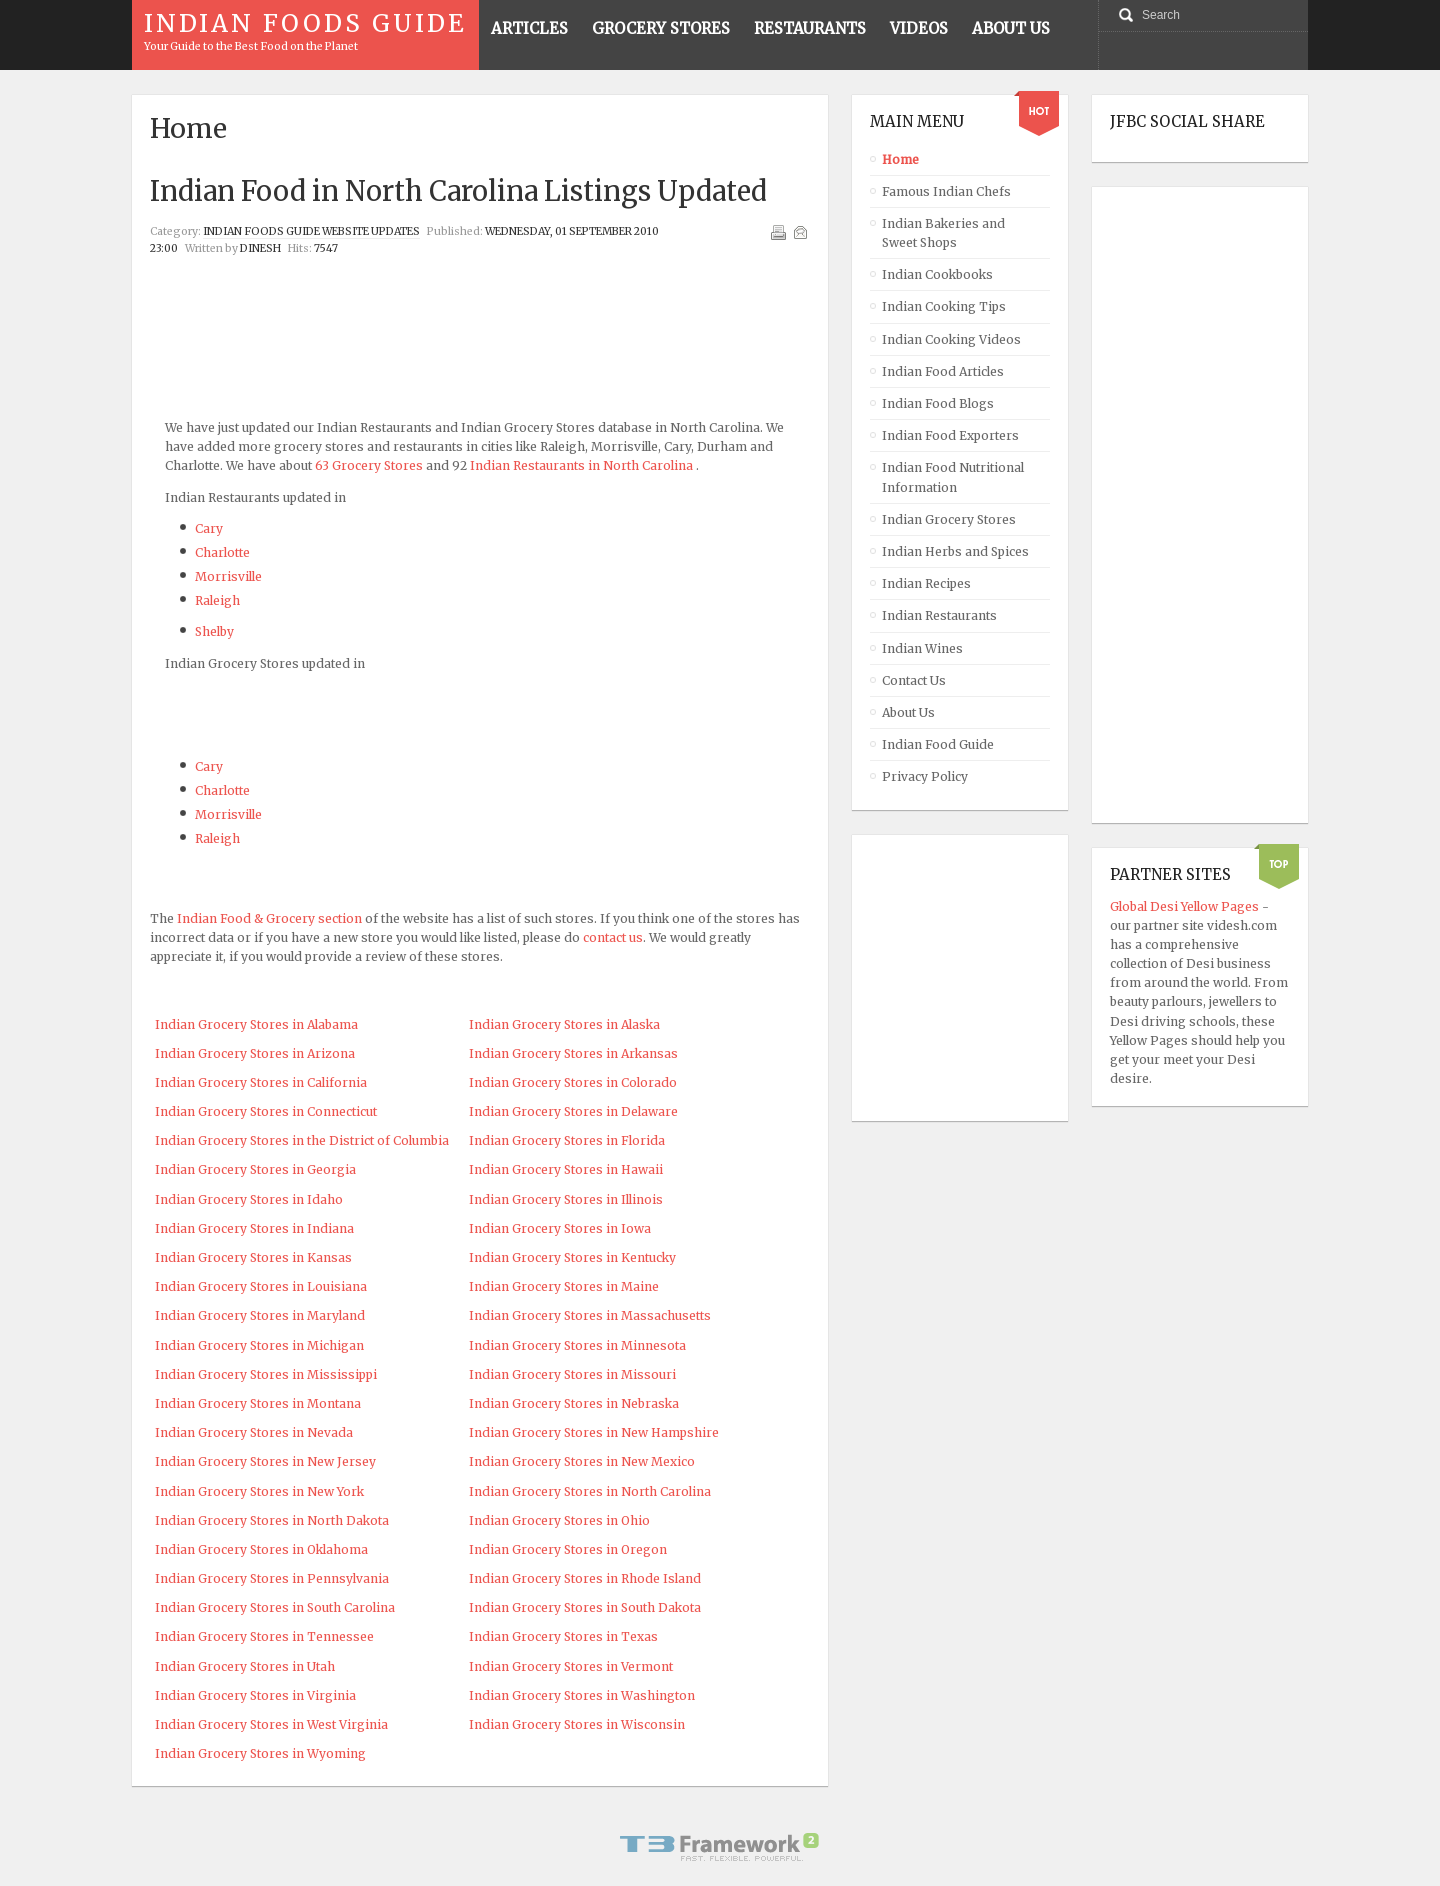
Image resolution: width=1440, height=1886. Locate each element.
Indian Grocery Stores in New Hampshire (594, 1432)
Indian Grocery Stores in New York (259, 1491)
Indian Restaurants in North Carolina (581, 465)
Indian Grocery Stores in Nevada (254, 1432)
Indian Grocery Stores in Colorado (573, 1082)
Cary (209, 528)
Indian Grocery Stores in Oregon (568, 1549)
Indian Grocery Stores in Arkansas (573, 1053)
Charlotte (222, 552)
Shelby (214, 631)
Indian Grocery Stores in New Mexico (582, 1461)
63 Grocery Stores (369, 465)
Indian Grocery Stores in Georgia (255, 1169)
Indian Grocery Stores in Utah (245, 1666)
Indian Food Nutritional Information (953, 477)
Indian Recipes (926, 583)
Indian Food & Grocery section (269, 918)
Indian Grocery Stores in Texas (563, 1636)
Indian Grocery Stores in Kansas (253, 1257)
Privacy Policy (925, 776)
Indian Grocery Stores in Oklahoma (261, 1549)
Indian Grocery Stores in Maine (564, 1286)
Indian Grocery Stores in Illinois (566, 1199)
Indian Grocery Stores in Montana (258, 1403)
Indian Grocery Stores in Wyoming (260, 1753)
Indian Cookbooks (937, 274)
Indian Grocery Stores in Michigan (259, 1345)
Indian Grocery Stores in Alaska (564, 1024)
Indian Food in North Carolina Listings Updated (458, 191)
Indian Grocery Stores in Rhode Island (585, 1578)
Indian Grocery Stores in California (261, 1082)
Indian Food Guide (938, 744)
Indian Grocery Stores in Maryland (260, 1315)
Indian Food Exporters (950, 435)
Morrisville (228, 576)
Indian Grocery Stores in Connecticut (266, 1111)
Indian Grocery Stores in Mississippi (266, 1374)
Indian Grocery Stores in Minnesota (577, 1345)
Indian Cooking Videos (951, 339)
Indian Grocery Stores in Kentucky (572, 1257)
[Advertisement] (480, 309)
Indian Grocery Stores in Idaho (249, 1199)
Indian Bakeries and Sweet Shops (943, 233)
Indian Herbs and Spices (955, 551)
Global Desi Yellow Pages (1186, 906)
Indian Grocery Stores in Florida (567, 1140)
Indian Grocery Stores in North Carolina (590, 1491)
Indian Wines (922, 648)
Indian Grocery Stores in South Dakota (585, 1607)
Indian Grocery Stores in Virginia (255, 1695)
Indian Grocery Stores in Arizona (255, 1053)
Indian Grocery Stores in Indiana (254, 1228)
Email (800, 232)
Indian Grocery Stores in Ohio (559, 1520)
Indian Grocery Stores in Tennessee (264, 1636)
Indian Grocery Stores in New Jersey (265, 1461)
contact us (613, 937)
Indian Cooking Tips (944, 306)
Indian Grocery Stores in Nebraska (574, 1403)
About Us (908, 712)
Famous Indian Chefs (946, 191)
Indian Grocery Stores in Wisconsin (577, 1724)
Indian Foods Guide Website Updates (311, 231)
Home (900, 159)
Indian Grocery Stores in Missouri (572, 1374)
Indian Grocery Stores (949, 519)
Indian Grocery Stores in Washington (582, 1695)
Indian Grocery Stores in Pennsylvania (272, 1578)
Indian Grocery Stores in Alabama (256, 1024)
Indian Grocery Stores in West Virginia (271, 1724)
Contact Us (914, 680)
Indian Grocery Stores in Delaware (573, 1111)
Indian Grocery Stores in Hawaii (566, 1169)
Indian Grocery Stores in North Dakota (272, 1520)
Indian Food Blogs (938, 403)
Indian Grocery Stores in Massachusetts (590, 1315)
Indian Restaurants (939, 615)
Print (778, 232)
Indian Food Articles (943, 371)
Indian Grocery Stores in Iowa (560, 1228)
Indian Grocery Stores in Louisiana (261, 1286)
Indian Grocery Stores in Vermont (571, 1666)
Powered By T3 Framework (720, 1847)
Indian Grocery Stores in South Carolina (275, 1607)
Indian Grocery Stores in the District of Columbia (302, 1140)
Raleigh (217, 600)
